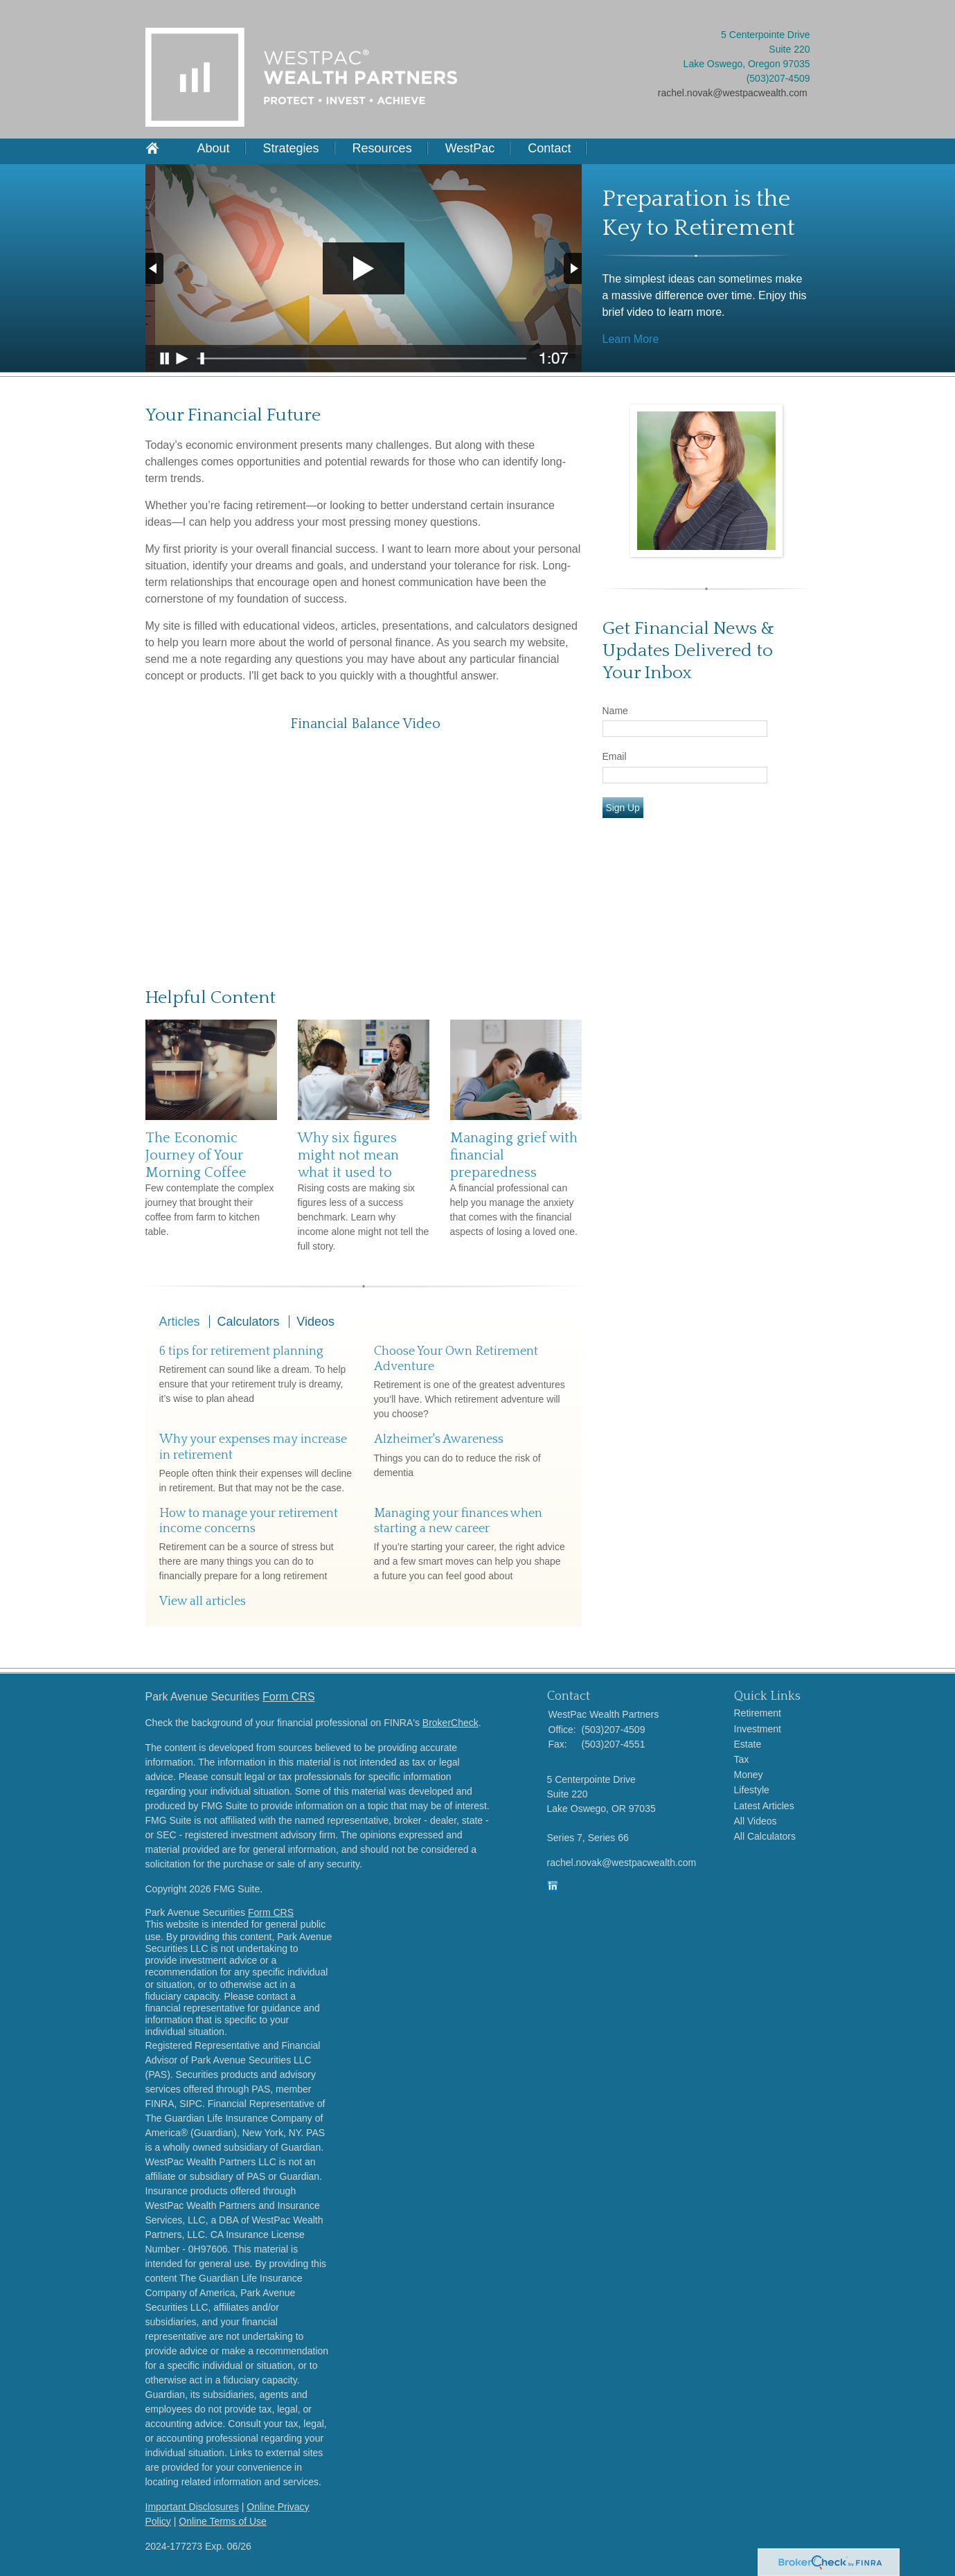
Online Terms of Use (223, 2521)
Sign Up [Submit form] (623, 807)
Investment (757, 1728)
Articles (179, 1322)
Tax (741, 1759)
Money (748, 1774)
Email (615, 756)
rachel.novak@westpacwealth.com (732, 92)
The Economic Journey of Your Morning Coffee (196, 1155)
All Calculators (765, 1836)
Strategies (291, 148)
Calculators (248, 1322)
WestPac (470, 148)
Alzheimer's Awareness (438, 1439)
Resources (382, 148)
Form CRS (288, 1697)
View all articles (202, 1601)
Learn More (631, 339)
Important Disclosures (192, 2506)
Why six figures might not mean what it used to (348, 1155)
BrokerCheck (450, 1722)
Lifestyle (751, 1789)
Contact (549, 148)
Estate (748, 1744)
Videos (315, 1322)
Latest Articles (764, 1805)
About (213, 148)
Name (615, 710)
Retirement (757, 1712)
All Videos (755, 1821)
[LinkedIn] (552, 1888)
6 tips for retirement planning (241, 1351)
